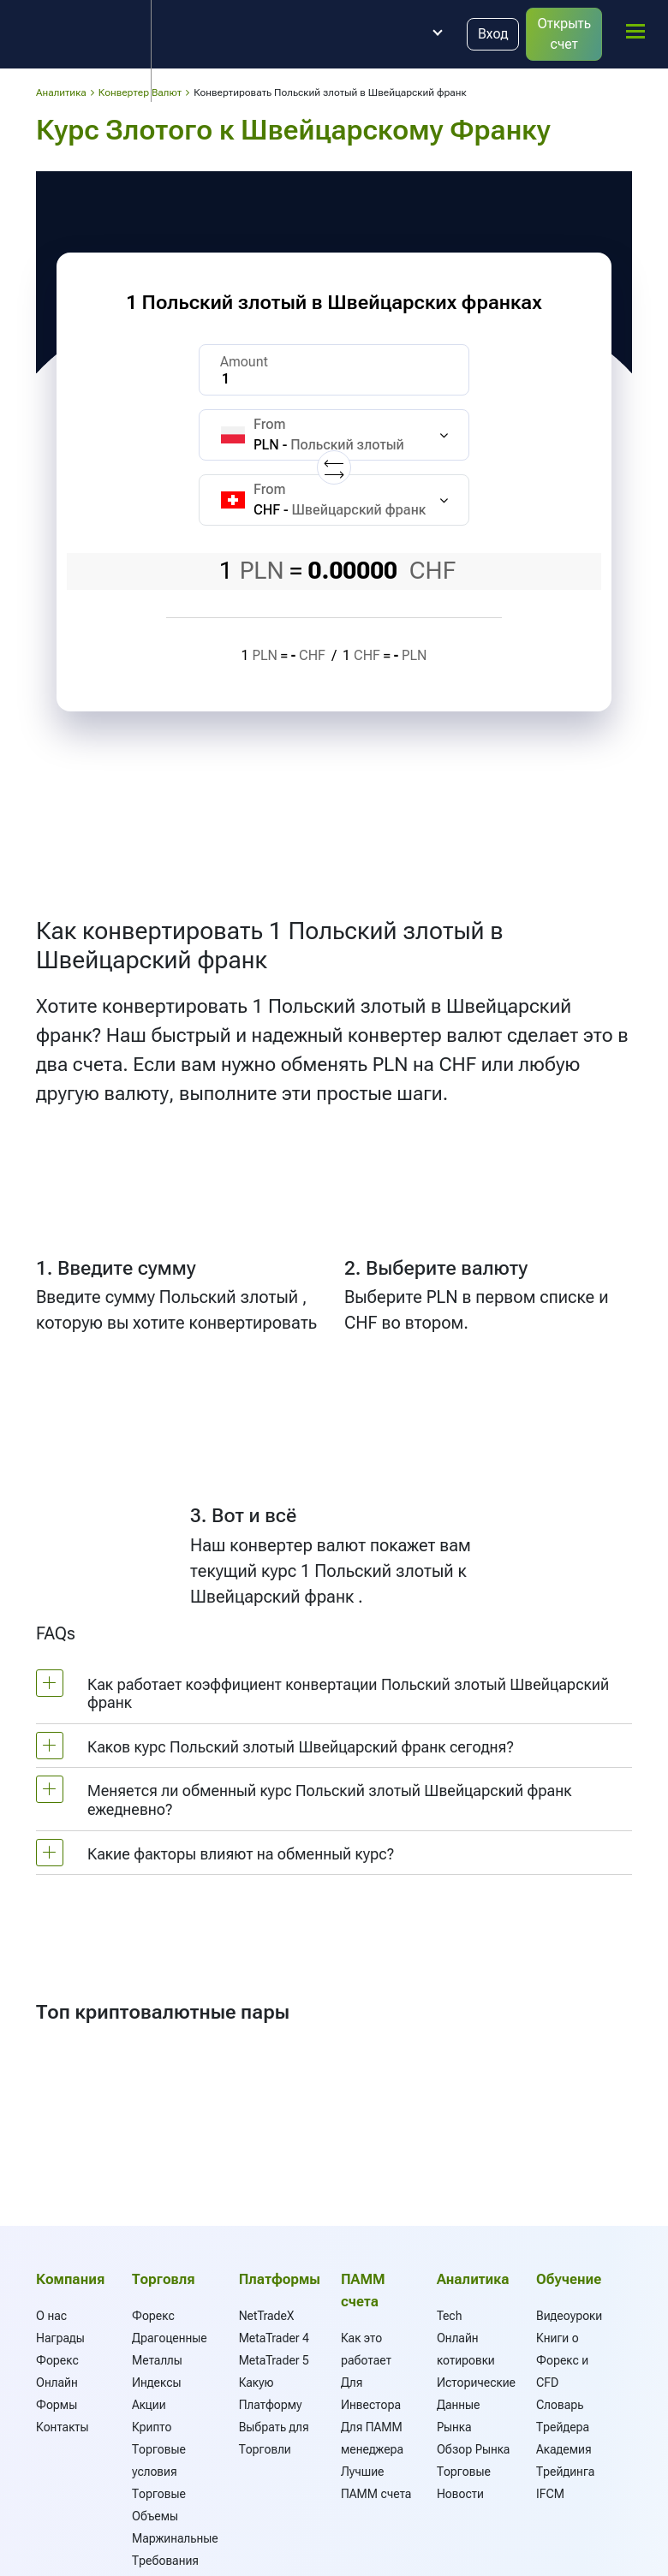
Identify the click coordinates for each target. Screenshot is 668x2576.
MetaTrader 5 (274, 2360)
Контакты (62, 2427)
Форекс (153, 2316)
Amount (244, 362)
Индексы (156, 2382)
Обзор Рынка (473, 2449)
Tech (449, 2316)
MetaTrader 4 (274, 2338)
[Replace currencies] (334, 467)
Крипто (151, 2427)
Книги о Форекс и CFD (562, 2360)
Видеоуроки (569, 2316)
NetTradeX (267, 2316)
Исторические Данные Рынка (476, 2405)
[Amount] (334, 370)
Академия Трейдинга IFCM (565, 2471)
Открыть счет (563, 33)
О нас (51, 2316)
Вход (493, 34)
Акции (149, 2405)
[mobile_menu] (635, 31)
